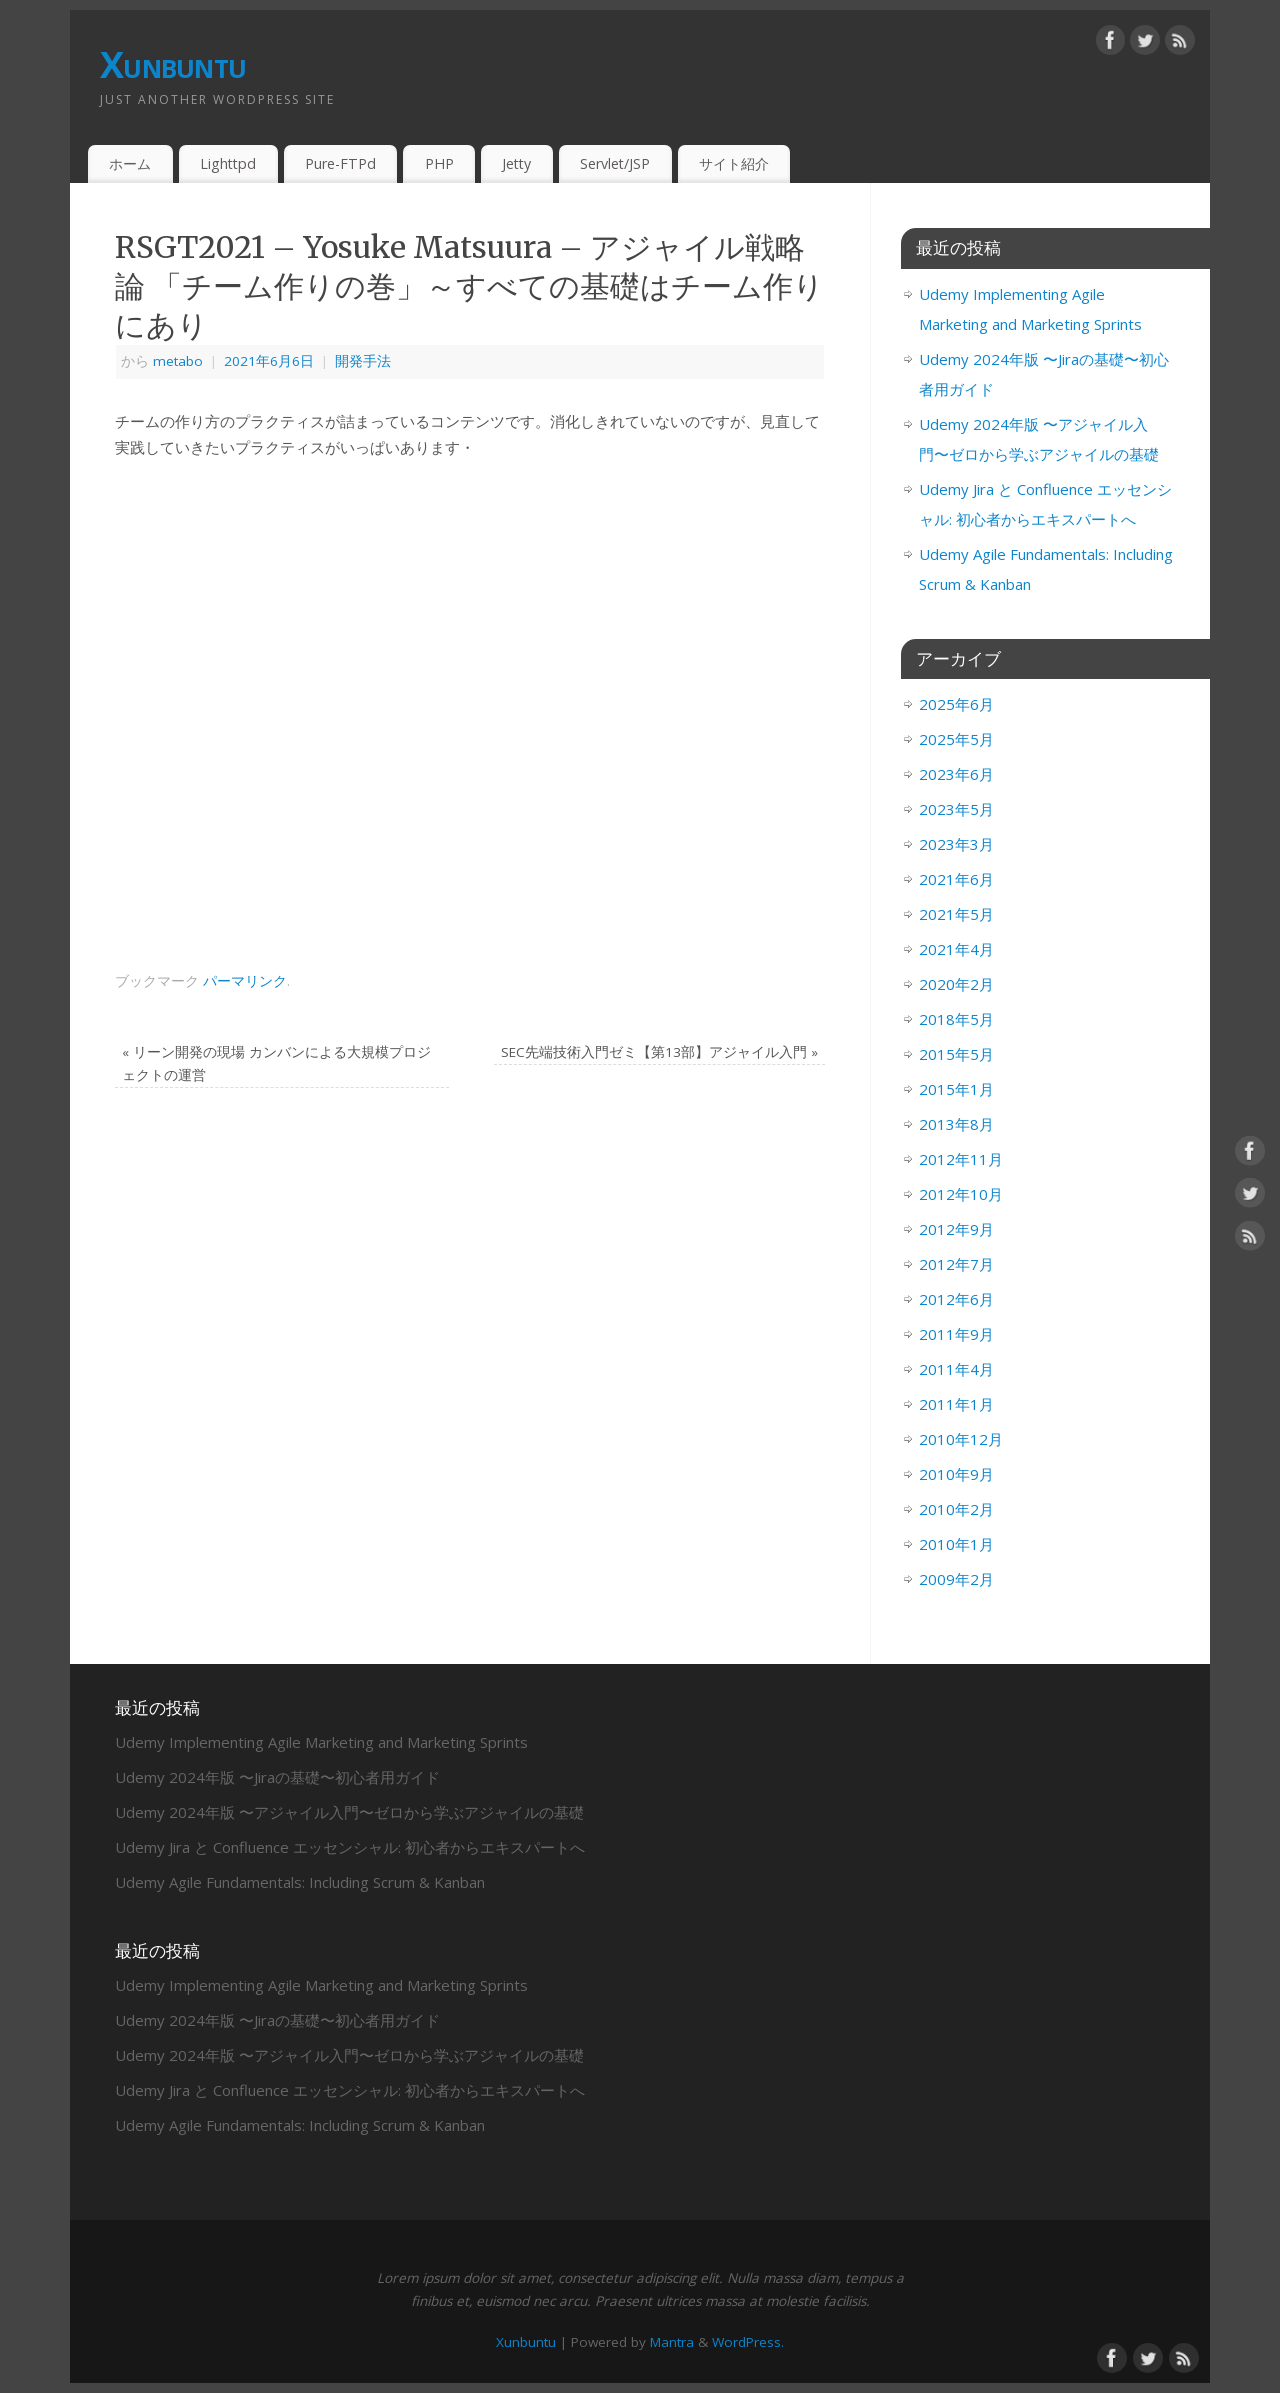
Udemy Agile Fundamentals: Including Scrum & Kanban (300, 1882)
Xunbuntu (173, 64)
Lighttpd (228, 163)
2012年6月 (956, 1299)
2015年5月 (956, 1054)
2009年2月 (956, 1579)
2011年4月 (956, 1369)
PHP (439, 163)
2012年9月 (956, 1229)
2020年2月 (956, 984)
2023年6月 (956, 774)
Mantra (672, 2342)
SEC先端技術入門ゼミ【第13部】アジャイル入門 (659, 1052)
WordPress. (748, 2342)
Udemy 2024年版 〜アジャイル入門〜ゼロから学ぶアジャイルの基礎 (349, 1812)
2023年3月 (956, 844)
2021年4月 (956, 949)
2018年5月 (956, 1019)
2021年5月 (956, 914)
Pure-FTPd (340, 163)
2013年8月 (956, 1124)
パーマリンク (245, 981)
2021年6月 (956, 879)
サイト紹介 (734, 163)
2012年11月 (961, 1159)
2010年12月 (961, 1439)
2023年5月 (956, 809)
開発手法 (363, 361)
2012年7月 (956, 1264)
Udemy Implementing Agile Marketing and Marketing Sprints (321, 1742)
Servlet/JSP (615, 163)
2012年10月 (961, 1194)
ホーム (130, 163)
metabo (178, 361)
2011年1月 (956, 1404)
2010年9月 (956, 1474)
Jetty (516, 163)
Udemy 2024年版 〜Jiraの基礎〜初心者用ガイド (277, 1777)
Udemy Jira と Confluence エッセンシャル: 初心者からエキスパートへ (350, 1847)
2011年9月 (956, 1334)
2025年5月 (956, 739)
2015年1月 (956, 1089)
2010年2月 (956, 1509)
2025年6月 (956, 704)
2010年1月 (956, 1544)
